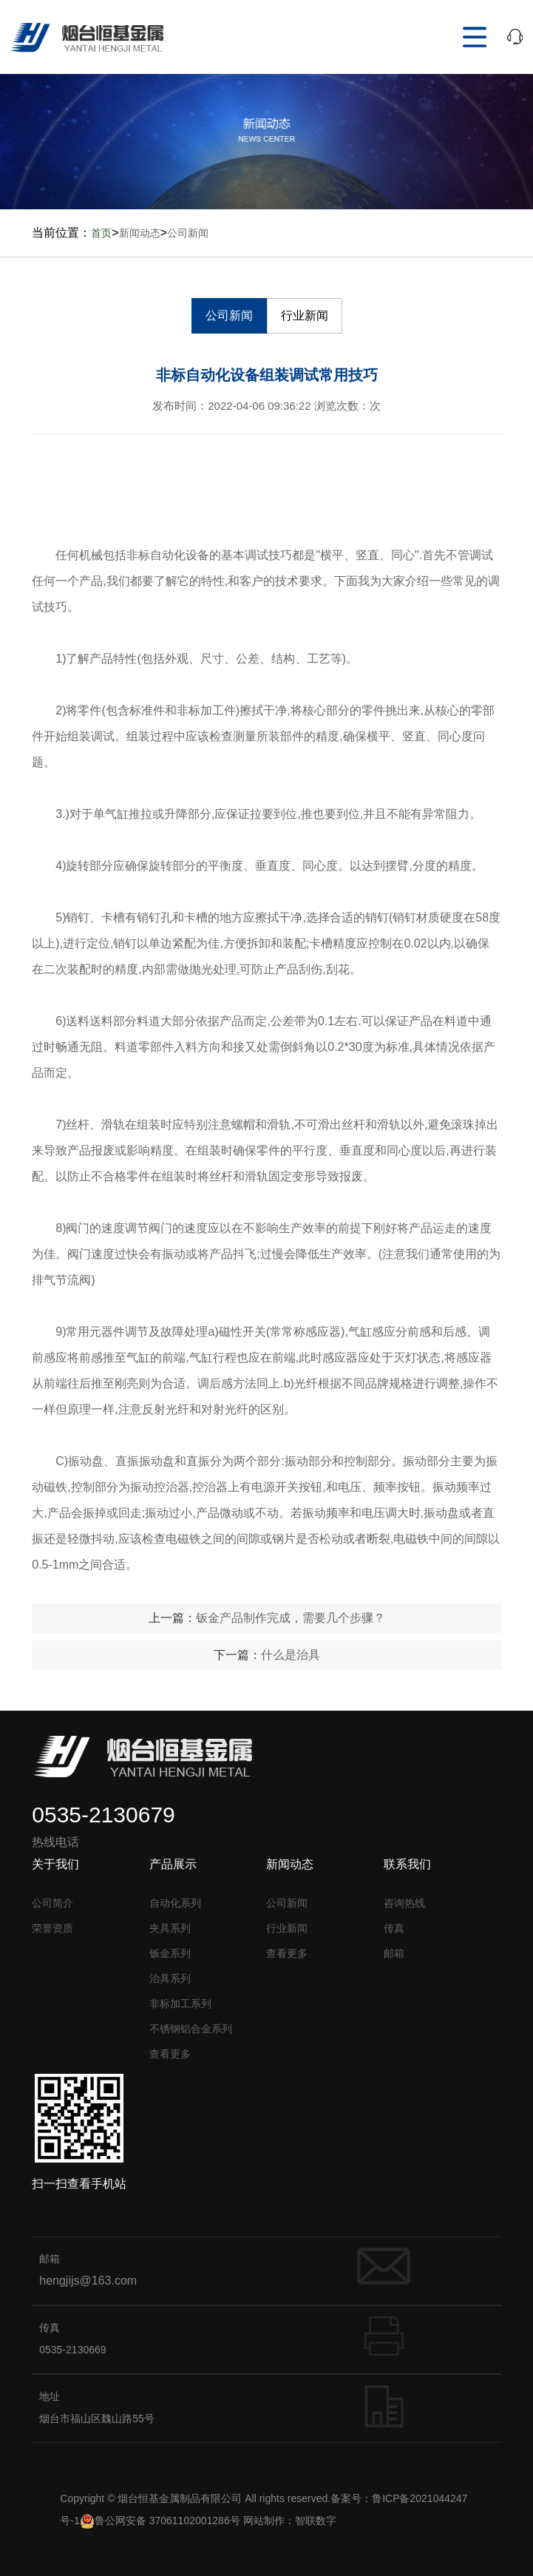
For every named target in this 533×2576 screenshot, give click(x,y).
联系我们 (407, 1864)
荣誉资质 (52, 1928)
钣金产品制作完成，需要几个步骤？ (290, 1618)
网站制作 (264, 2520)
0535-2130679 (103, 1814)
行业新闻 (304, 315)
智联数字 (315, 2520)
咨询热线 (404, 1903)
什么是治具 (290, 1655)
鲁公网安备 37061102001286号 (160, 2520)
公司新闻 (187, 233)
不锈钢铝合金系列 (190, 2029)
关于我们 (55, 1864)
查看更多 (170, 2054)
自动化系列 (175, 1903)
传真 (394, 1928)
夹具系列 (170, 1928)
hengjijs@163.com (88, 2280)
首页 (101, 233)
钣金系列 (170, 1953)
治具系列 (170, 1978)
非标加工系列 (180, 2003)
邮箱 (394, 1953)
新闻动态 (139, 233)
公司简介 (52, 1903)
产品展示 (173, 1864)
